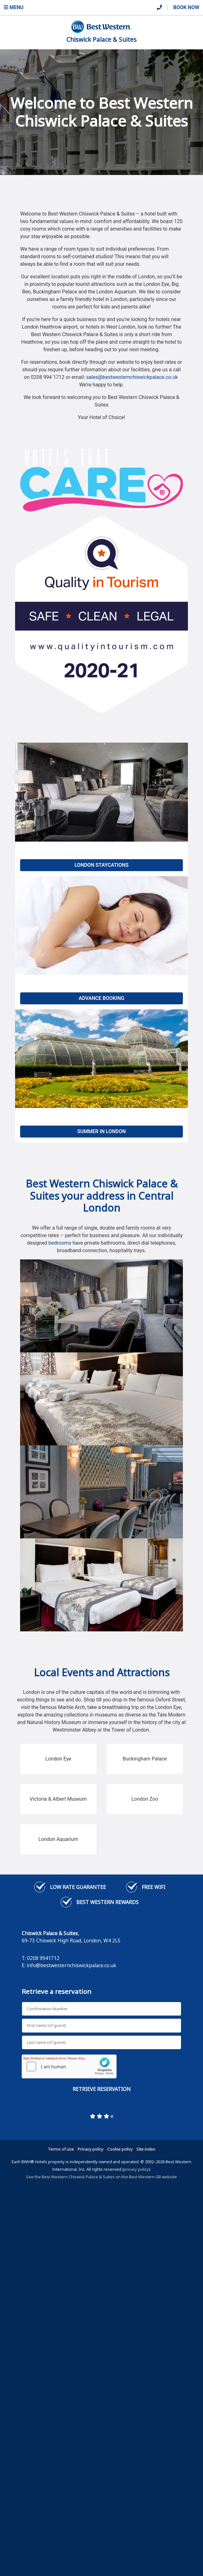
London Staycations (101, 865)
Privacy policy (90, 2149)
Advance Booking (101, 998)
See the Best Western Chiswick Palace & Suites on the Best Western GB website (101, 2177)
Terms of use (61, 2149)
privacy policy (136, 2169)
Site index (145, 2149)
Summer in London (101, 1131)
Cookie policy (120, 2149)
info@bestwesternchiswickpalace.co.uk (71, 1965)
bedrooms (59, 1243)
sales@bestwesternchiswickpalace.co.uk (132, 377)
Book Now (186, 7)
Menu (14, 7)
